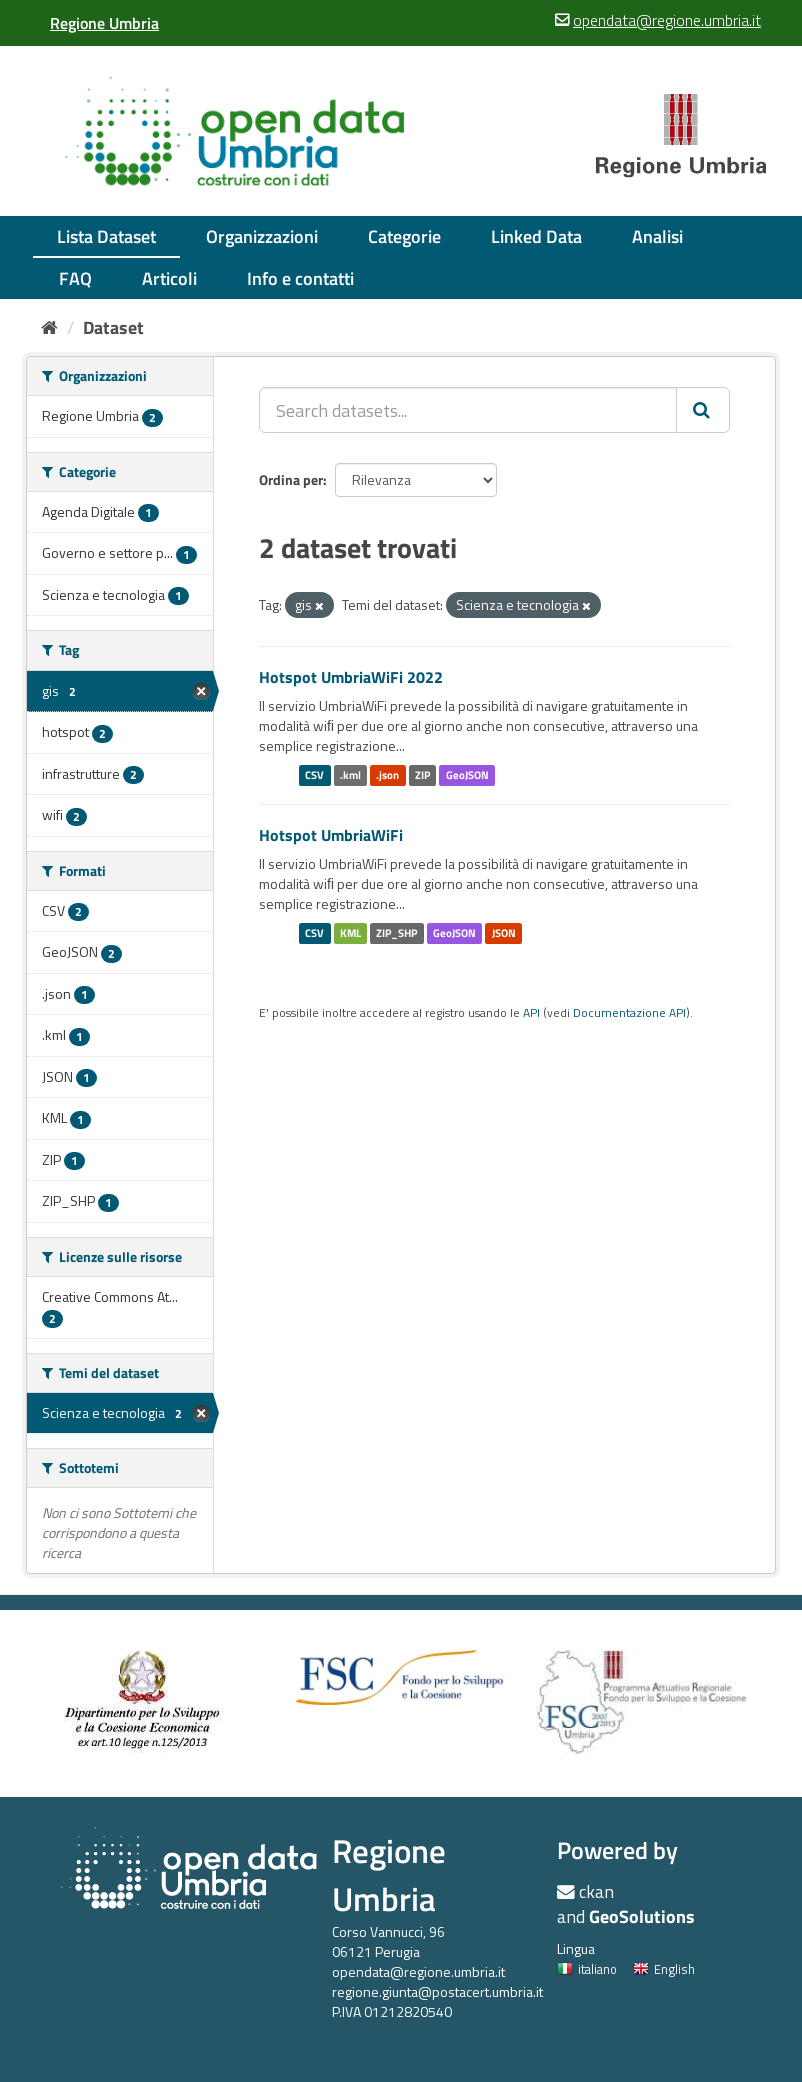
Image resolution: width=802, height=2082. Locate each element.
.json (387, 775)
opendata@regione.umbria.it (418, 1971)
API (531, 1013)
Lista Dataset (106, 236)
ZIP (422, 775)
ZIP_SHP (396, 933)
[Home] (49, 327)
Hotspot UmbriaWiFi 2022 (351, 677)
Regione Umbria (389, 1874)
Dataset (113, 327)
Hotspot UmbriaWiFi (331, 835)
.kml (350, 775)
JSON (504, 933)
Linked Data (536, 236)
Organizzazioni (262, 236)
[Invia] (703, 410)
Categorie (404, 236)
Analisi (657, 236)
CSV (314, 775)
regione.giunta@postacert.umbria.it (437, 1991)
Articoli (169, 278)
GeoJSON (467, 775)
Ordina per (291, 479)
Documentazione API (629, 1013)
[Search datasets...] (468, 410)
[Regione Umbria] (104, 23)
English (664, 1969)
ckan (596, 1891)
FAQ (75, 278)
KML (350, 933)
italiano (587, 1969)
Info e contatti (300, 278)
